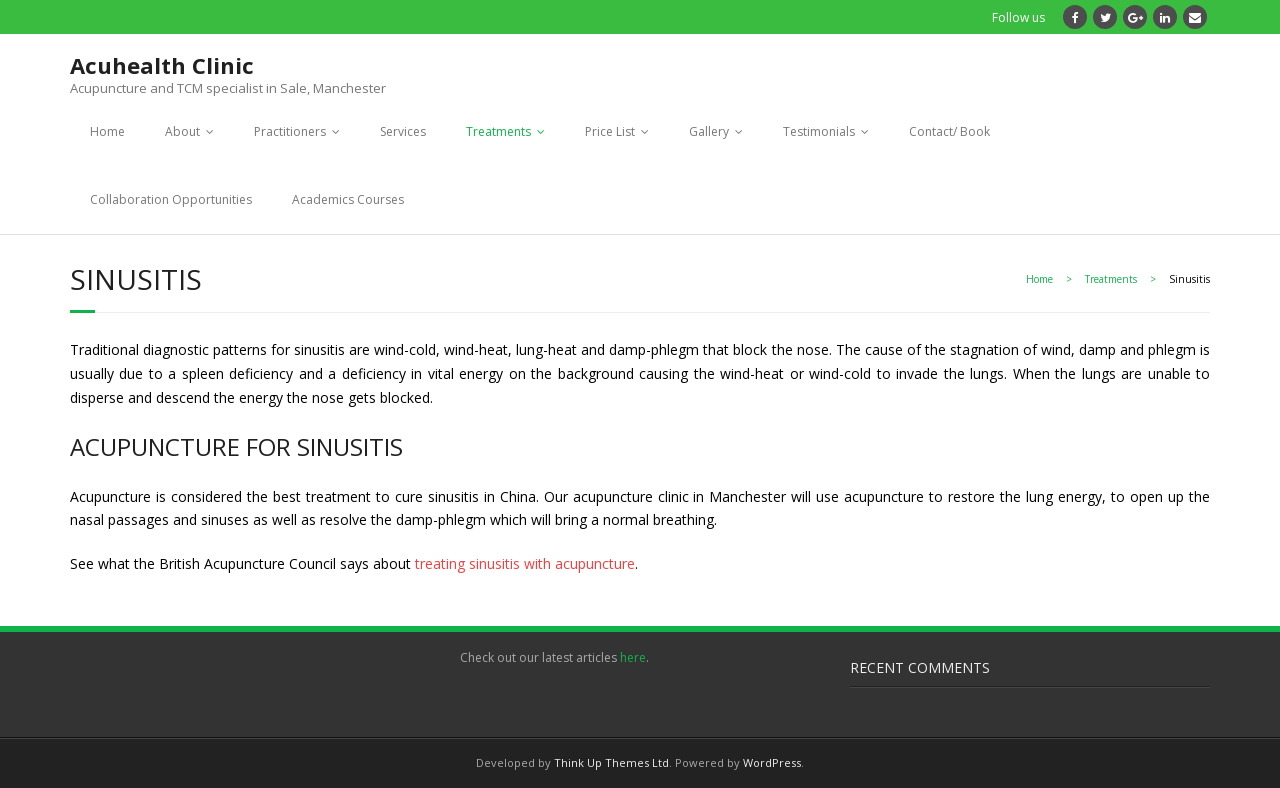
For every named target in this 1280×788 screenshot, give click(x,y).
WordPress (772, 762)
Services (403, 131)
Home (107, 131)
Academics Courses (348, 199)
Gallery (709, 131)
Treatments (498, 131)
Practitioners (290, 131)
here (633, 657)
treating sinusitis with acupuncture (525, 563)
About (182, 131)
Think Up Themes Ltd (611, 762)
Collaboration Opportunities (171, 199)
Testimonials (819, 131)
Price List (610, 131)
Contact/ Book (949, 131)
